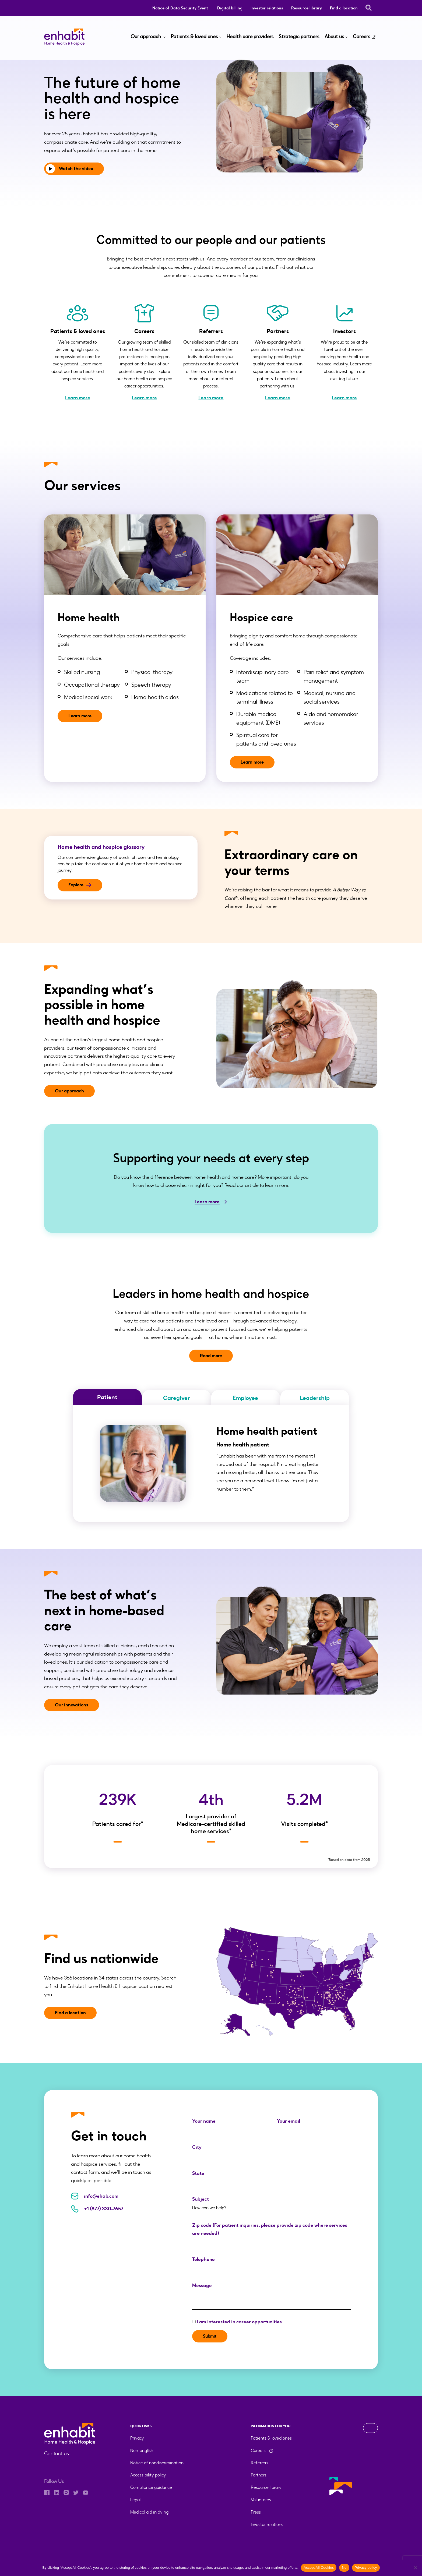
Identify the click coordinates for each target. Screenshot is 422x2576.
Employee (245, 1398)
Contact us (56, 2453)
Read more (211, 1356)
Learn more (77, 398)
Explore (80, 885)
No (344, 2568)
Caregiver (176, 1398)
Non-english (141, 2450)
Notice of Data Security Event (180, 8)
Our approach (146, 36)
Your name (229, 2125)
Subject (271, 2203)
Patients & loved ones (194, 36)
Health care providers (250, 36)
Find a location (344, 8)
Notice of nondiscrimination (157, 2462)
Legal (135, 2499)
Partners (258, 2475)
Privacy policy (366, 2568)
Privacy (137, 2438)
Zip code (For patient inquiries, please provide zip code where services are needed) (271, 2233)
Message (271, 2289)
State (271, 2177)
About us (334, 36)
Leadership (315, 1398)
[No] (415, 2567)
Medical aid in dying (149, 2512)
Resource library (306, 8)
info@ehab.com (94, 2196)
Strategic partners (299, 36)
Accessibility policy (148, 2475)
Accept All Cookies (319, 2568)
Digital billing (229, 8)
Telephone (271, 2263)
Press (256, 2512)
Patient (107, 1397)
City (271, 2151)
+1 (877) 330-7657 (97, 2209)
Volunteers (261, 2499)
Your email (314, 2125)
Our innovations (72, 1705)
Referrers (259, 2462)
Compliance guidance (151, 2487)
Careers (361, 36)
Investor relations (267, 8)
